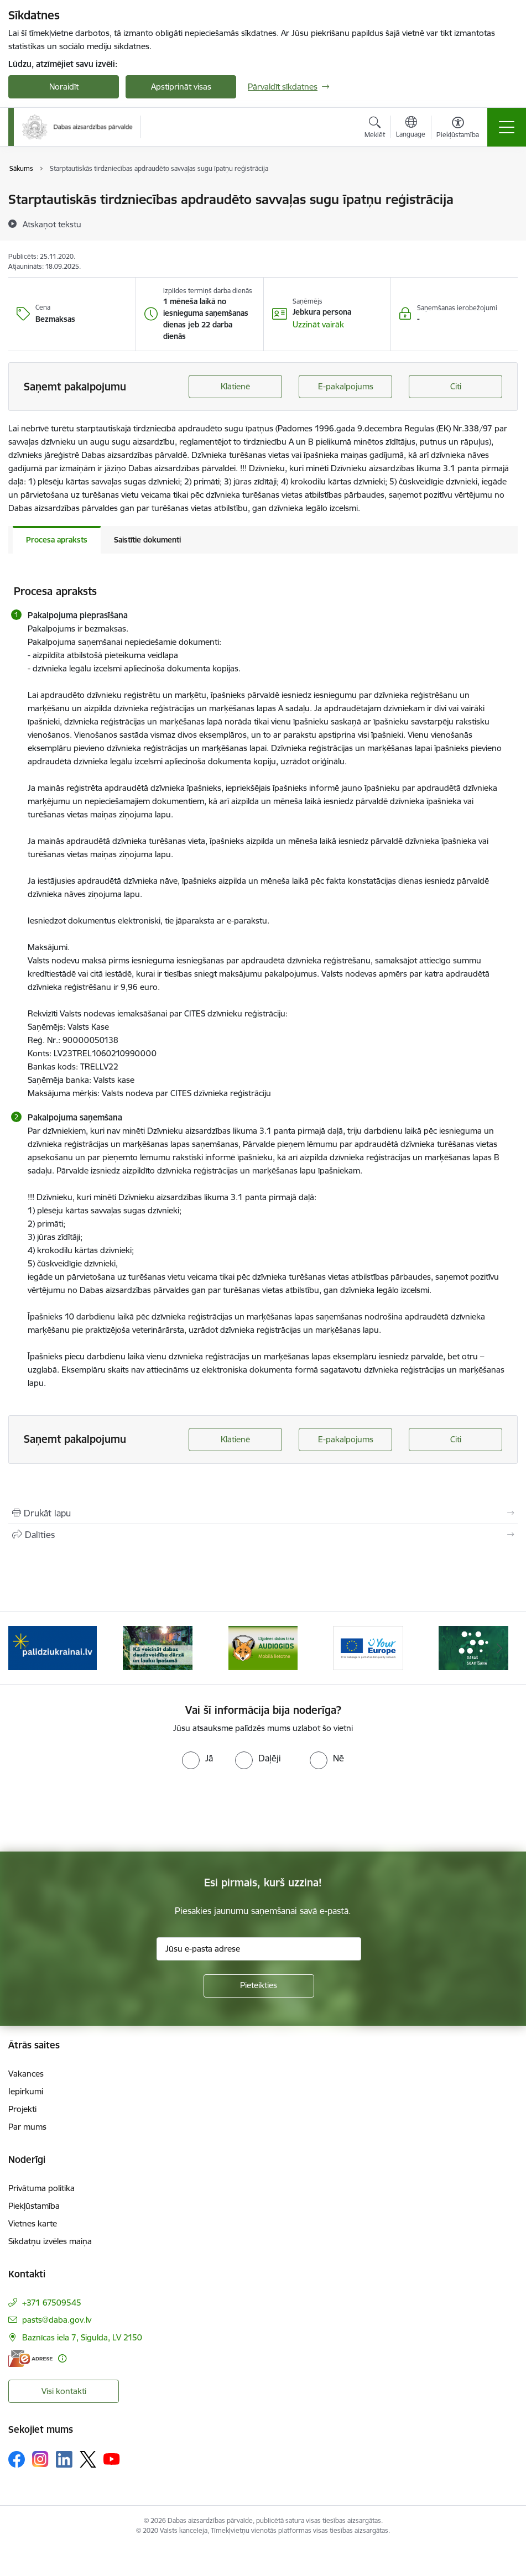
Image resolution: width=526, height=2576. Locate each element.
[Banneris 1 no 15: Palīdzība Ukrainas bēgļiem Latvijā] (52, 1647)
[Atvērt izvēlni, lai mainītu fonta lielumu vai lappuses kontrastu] (458, 129)
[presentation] (92, 1810)
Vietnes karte (32, 2223)
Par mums (27, 2126)
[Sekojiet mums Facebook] (16, 2459)
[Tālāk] (499, 1648)
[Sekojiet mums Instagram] (40, 2459)
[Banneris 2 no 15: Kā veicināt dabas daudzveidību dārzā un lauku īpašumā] (157, 1647)
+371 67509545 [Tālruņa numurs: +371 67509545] (51, 2302)
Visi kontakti (63, 2391)
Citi (455, 386)
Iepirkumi (25, 2091)
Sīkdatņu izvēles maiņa (50, 2241)
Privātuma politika (41, 2188)
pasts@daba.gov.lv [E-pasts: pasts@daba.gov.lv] (56, 2319)
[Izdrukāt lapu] (263, 1513)
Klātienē (235, 386)
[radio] (197, 1758)
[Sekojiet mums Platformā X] (88, 2459)
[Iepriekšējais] (26, 1648)
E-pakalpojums (345, 386)
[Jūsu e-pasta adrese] (259, 1948)
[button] (318, 324)
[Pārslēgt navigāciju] (506, 127)
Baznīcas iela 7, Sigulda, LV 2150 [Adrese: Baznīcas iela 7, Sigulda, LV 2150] (82, 2337)
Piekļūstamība (34, 2205)
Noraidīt (64, 86)
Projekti (22, 2109)
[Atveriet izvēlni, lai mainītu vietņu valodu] (410, 128)
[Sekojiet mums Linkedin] (64, 2459)
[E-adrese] (30, 2358)
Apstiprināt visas (181, 86)
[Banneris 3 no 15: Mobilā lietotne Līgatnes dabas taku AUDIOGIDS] (263, 1647)
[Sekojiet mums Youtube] (111, 2458)
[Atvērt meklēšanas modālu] (374, 129)
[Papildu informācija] (62, 2358)
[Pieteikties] (259, 1986)
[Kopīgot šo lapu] (263, 1534)
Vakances (26, 2073)
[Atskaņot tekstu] (52, 224)
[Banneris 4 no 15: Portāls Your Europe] (368, 1647)
